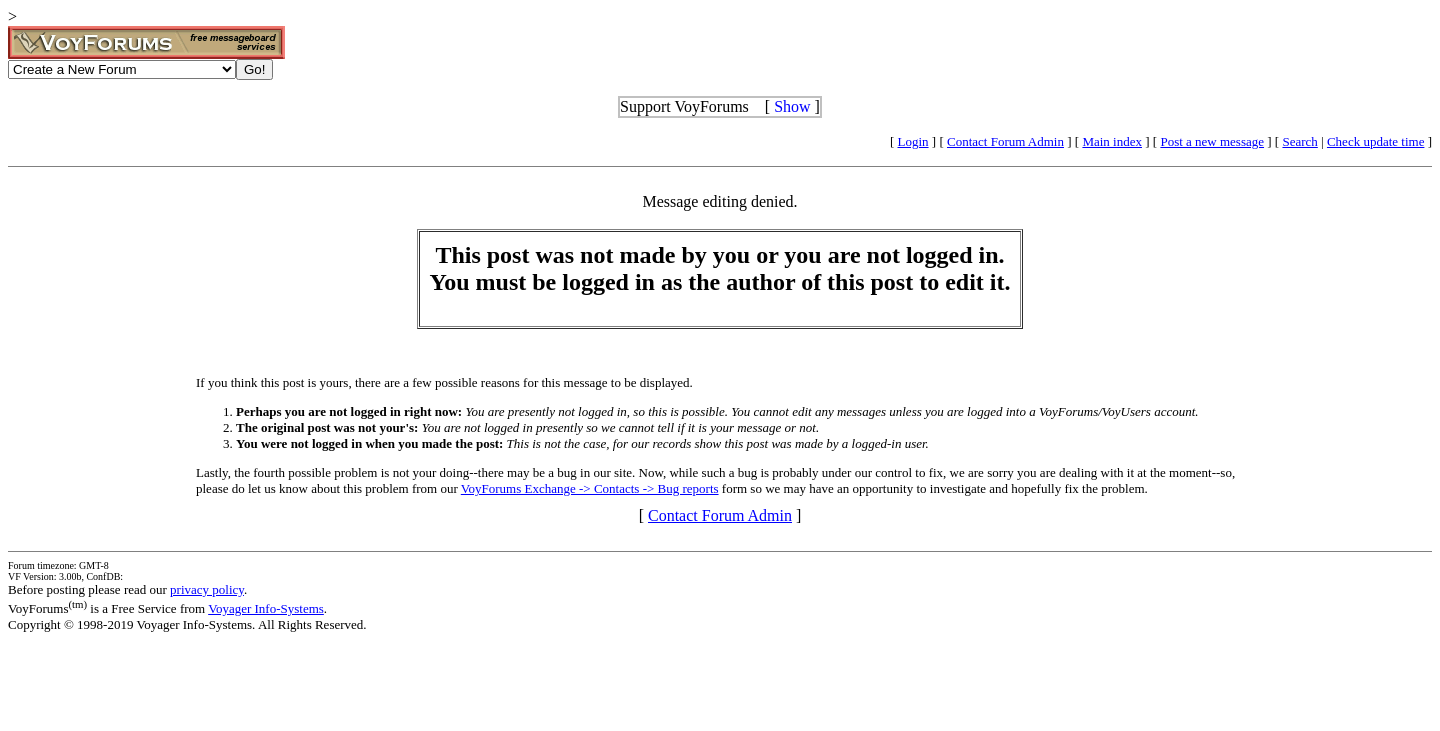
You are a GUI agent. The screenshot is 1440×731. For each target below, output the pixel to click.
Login (913, 141)
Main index (1112, 141)
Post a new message (1212, 141)
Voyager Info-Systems (266, 608)
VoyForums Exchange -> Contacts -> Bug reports (590, 488)
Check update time (1375, 141)
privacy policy (207, 589)
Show (792, 106)
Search (1299, 141)
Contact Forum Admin (1005, 141)
